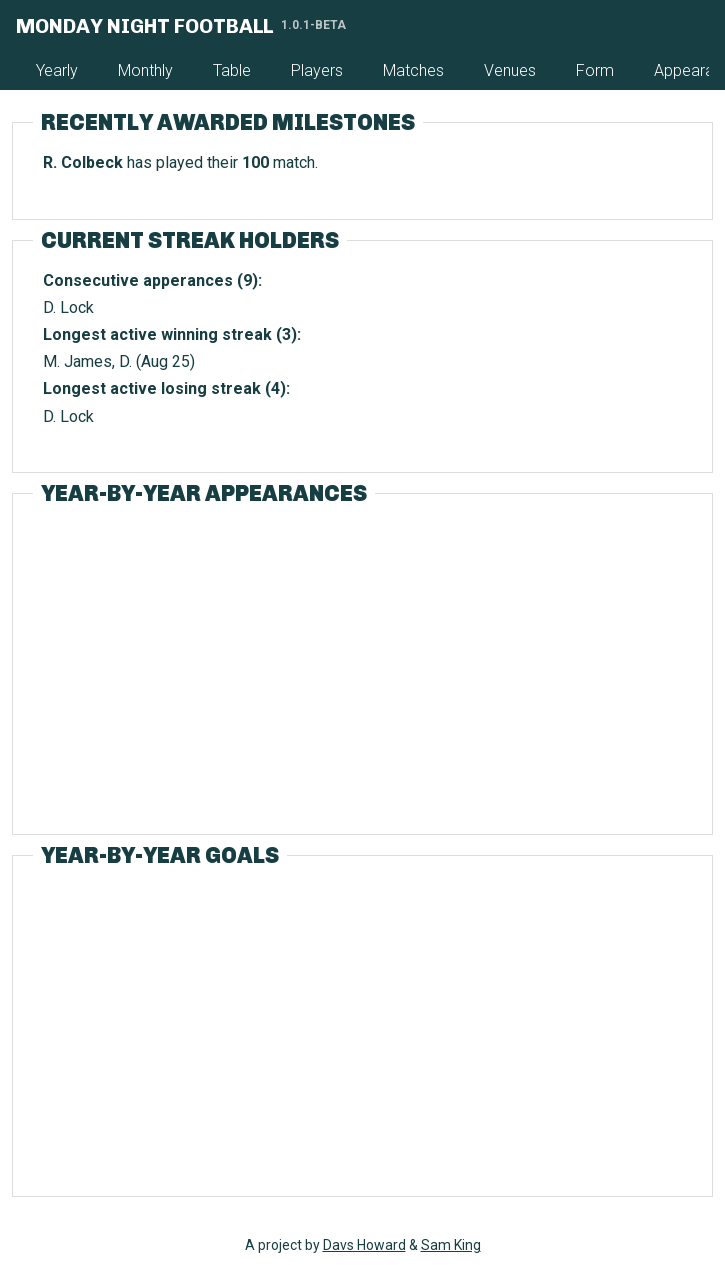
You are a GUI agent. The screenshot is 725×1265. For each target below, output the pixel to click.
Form (595, 70)
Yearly (57, 70)
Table (232, 70)
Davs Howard (364, 1245)
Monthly (145, 70)
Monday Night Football (144, 26)
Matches (413, 70)
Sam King (451, 1245)
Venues (510, 70)
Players (317, 70)
